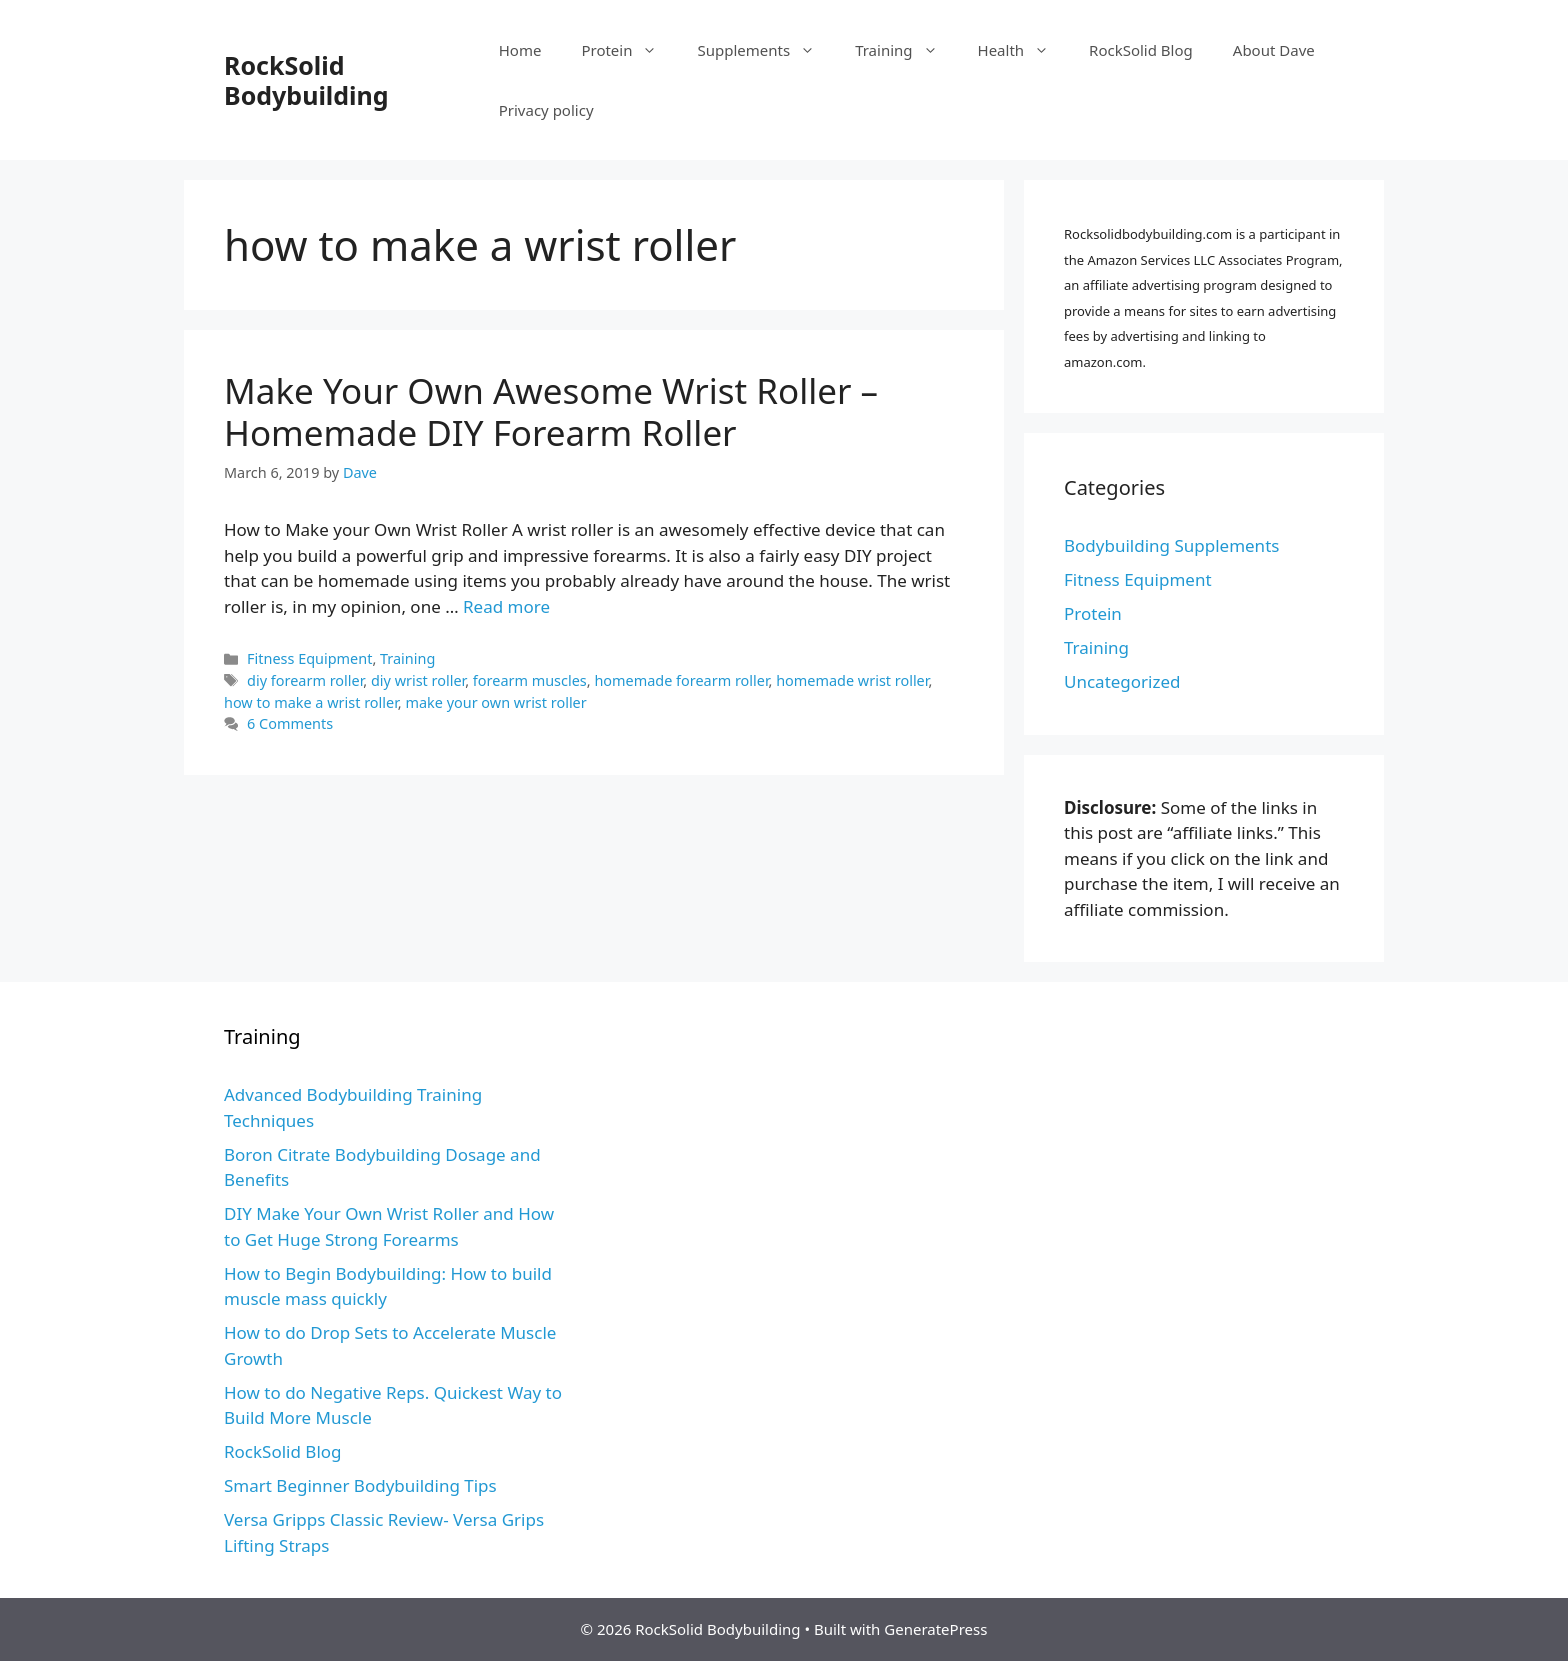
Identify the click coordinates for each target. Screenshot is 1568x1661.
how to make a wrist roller (311, 702)
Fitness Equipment (309, 658)
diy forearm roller (305, 680)
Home (520, 50)
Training (906, 50)
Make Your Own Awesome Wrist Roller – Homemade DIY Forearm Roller (551, 411)
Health (1024, 50)
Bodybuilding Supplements (1171, 545)
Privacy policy (546, 110)
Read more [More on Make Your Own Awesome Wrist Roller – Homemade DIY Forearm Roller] (506, 606)
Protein (629, 50)
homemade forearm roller (681, 680)
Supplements (766, 50)
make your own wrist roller (495, 702)
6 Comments (290, 723)
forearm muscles (530, 680)
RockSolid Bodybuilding (306, 80)
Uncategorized (1122, 681)
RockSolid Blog (1141, 50)
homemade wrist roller (852, 680)
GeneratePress (935, 1629)
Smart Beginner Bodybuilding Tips (360, 1485)
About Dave (1274, 50)
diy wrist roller (418, 680)
